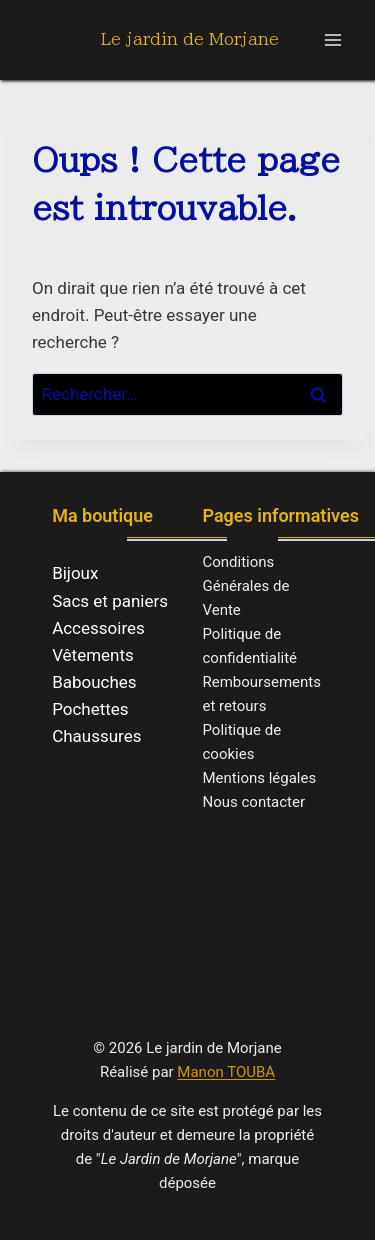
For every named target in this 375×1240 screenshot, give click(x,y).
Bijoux (75, 573)
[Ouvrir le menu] (332, 39)
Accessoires (98, 628)
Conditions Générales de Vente (246, 586)
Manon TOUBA (226, 1072)
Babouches (94, 682)
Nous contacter (254, 802)
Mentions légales (260, 778)
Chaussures (96, 736)
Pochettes (90, 709)
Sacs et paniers (110, 601)
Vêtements (93, 655)
